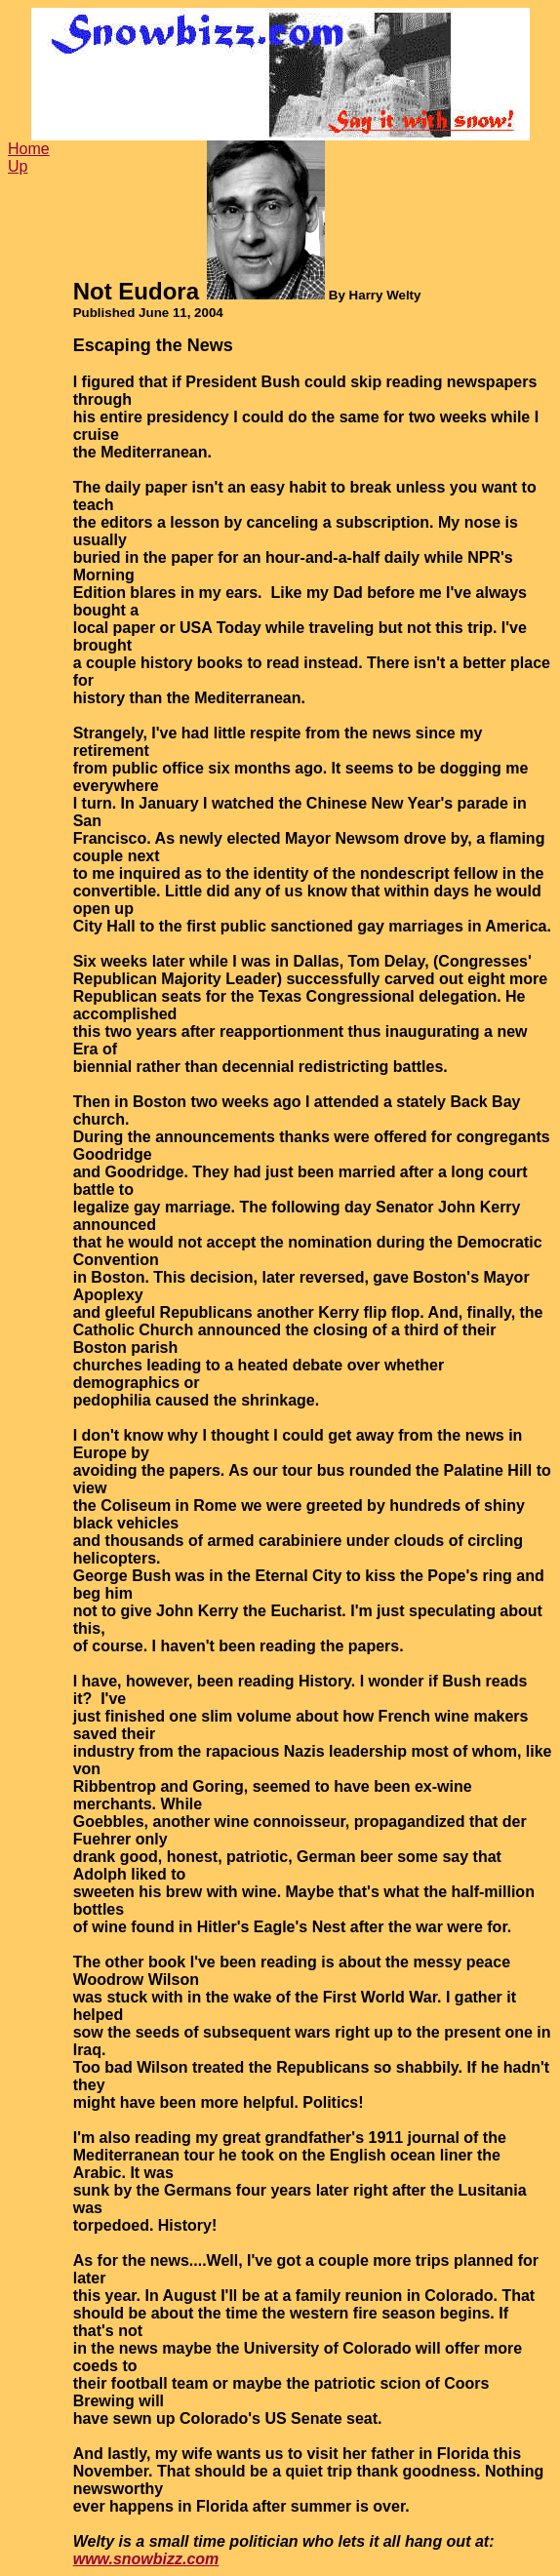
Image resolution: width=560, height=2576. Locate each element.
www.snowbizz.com (146, 2559)
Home (29, 148)
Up (17, 166)
